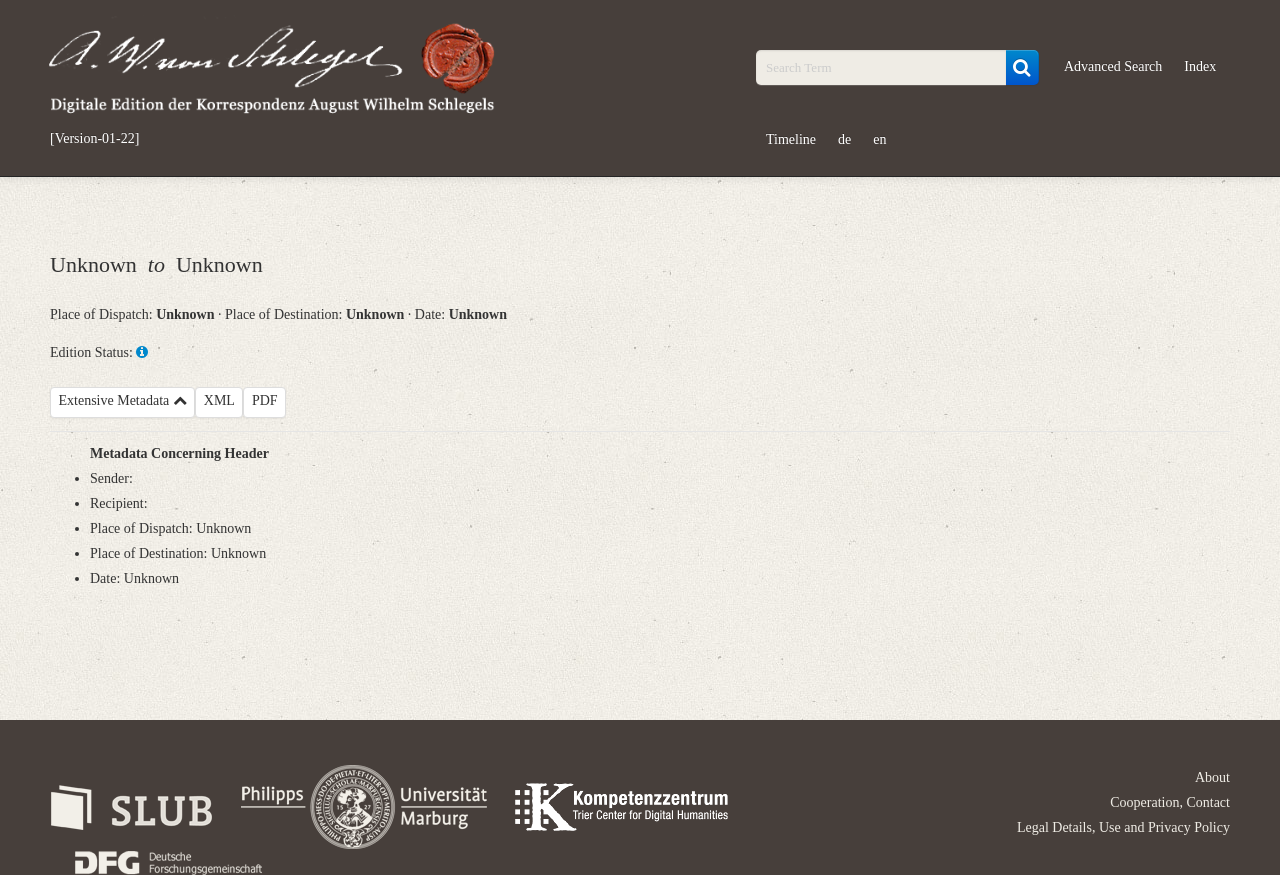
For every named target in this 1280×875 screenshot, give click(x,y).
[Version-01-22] (94, 139)
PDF (265, 400)
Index (1200, 66)
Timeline (791, 139)
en (879, 139)
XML (219, 400)
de (844, 139)
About (1212, 777)
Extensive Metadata (123, 400)
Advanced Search (1113, 66)
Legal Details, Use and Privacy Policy (1123, 827)
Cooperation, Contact (1170, 802)
